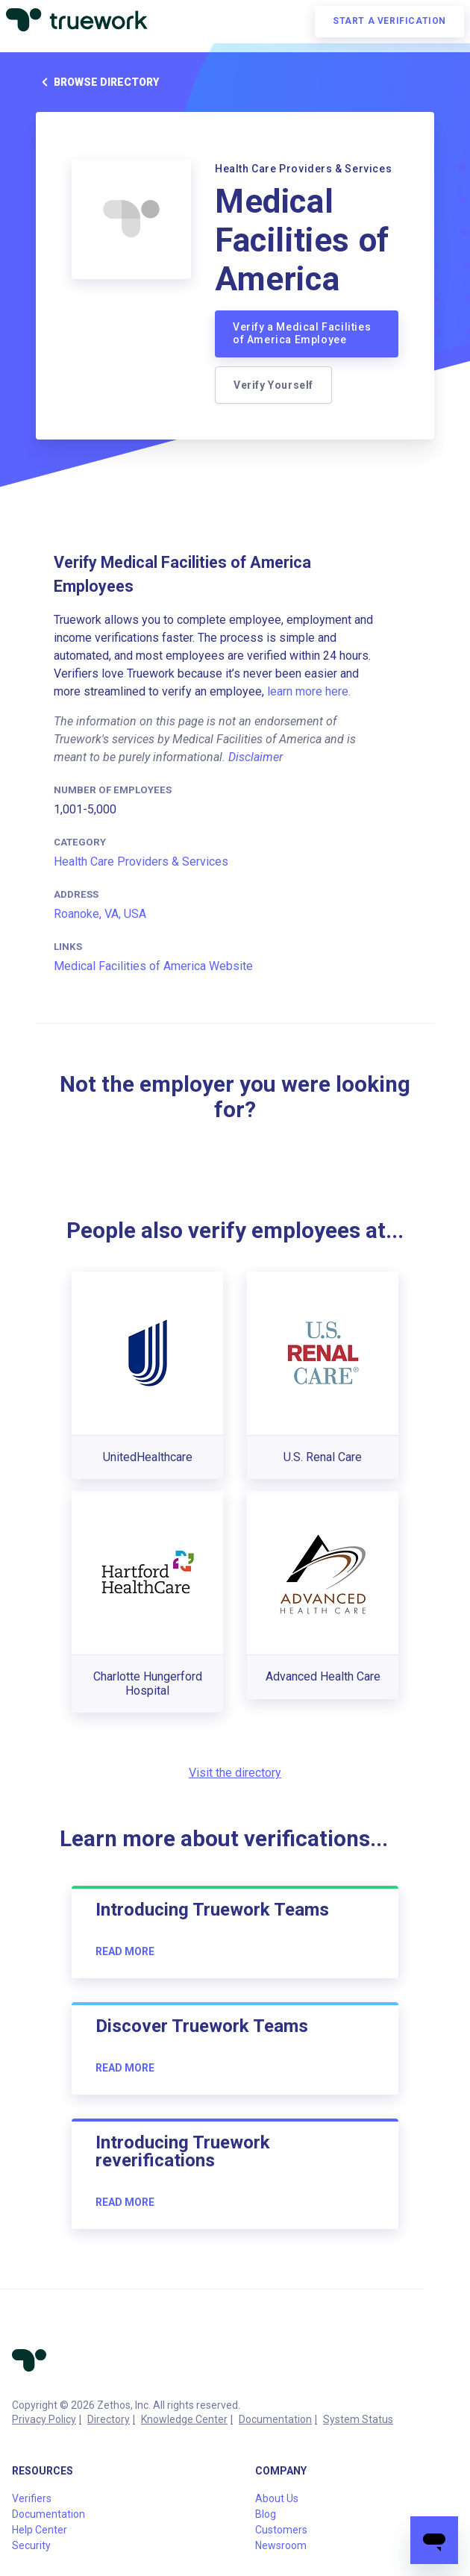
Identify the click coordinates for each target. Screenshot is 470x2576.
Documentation (275, 2419)
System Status (358, 2419)
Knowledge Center (184, 2419)
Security (31, 2545)
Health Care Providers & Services (141, 861)
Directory (108, 2419)
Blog (265, 2514)
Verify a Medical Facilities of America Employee (302, 333)
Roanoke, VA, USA (100, 914)
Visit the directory (235, 1773)
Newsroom (281, 2545)
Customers (281, 2530)
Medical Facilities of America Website (153, 966)
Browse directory (97, 82)
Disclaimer (255, 757)
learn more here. (309, 691)
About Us (276, 2498)
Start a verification (389, 21)
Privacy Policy (44, 2419)
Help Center (39, 2530)
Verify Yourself (273, 385)
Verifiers (31, 2498)
